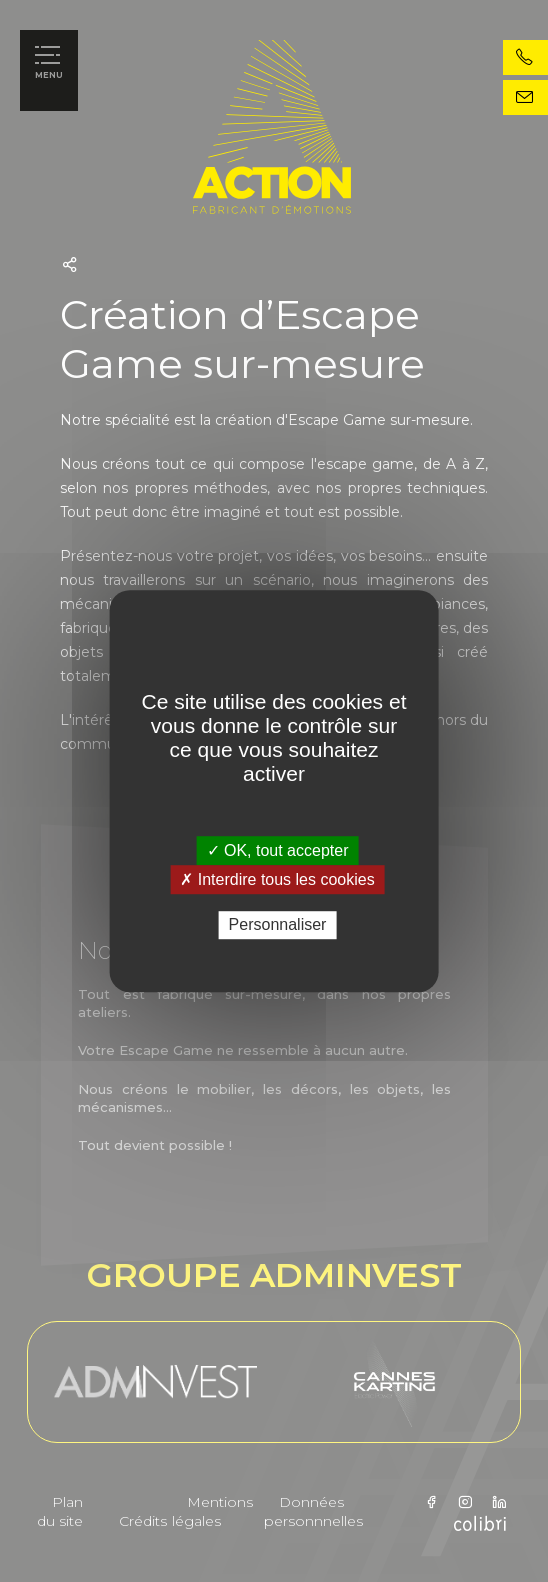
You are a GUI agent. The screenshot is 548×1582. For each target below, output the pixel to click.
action (353, 127)
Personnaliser (278, 925)
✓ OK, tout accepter (278, 850)
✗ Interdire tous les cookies (277, 879)
